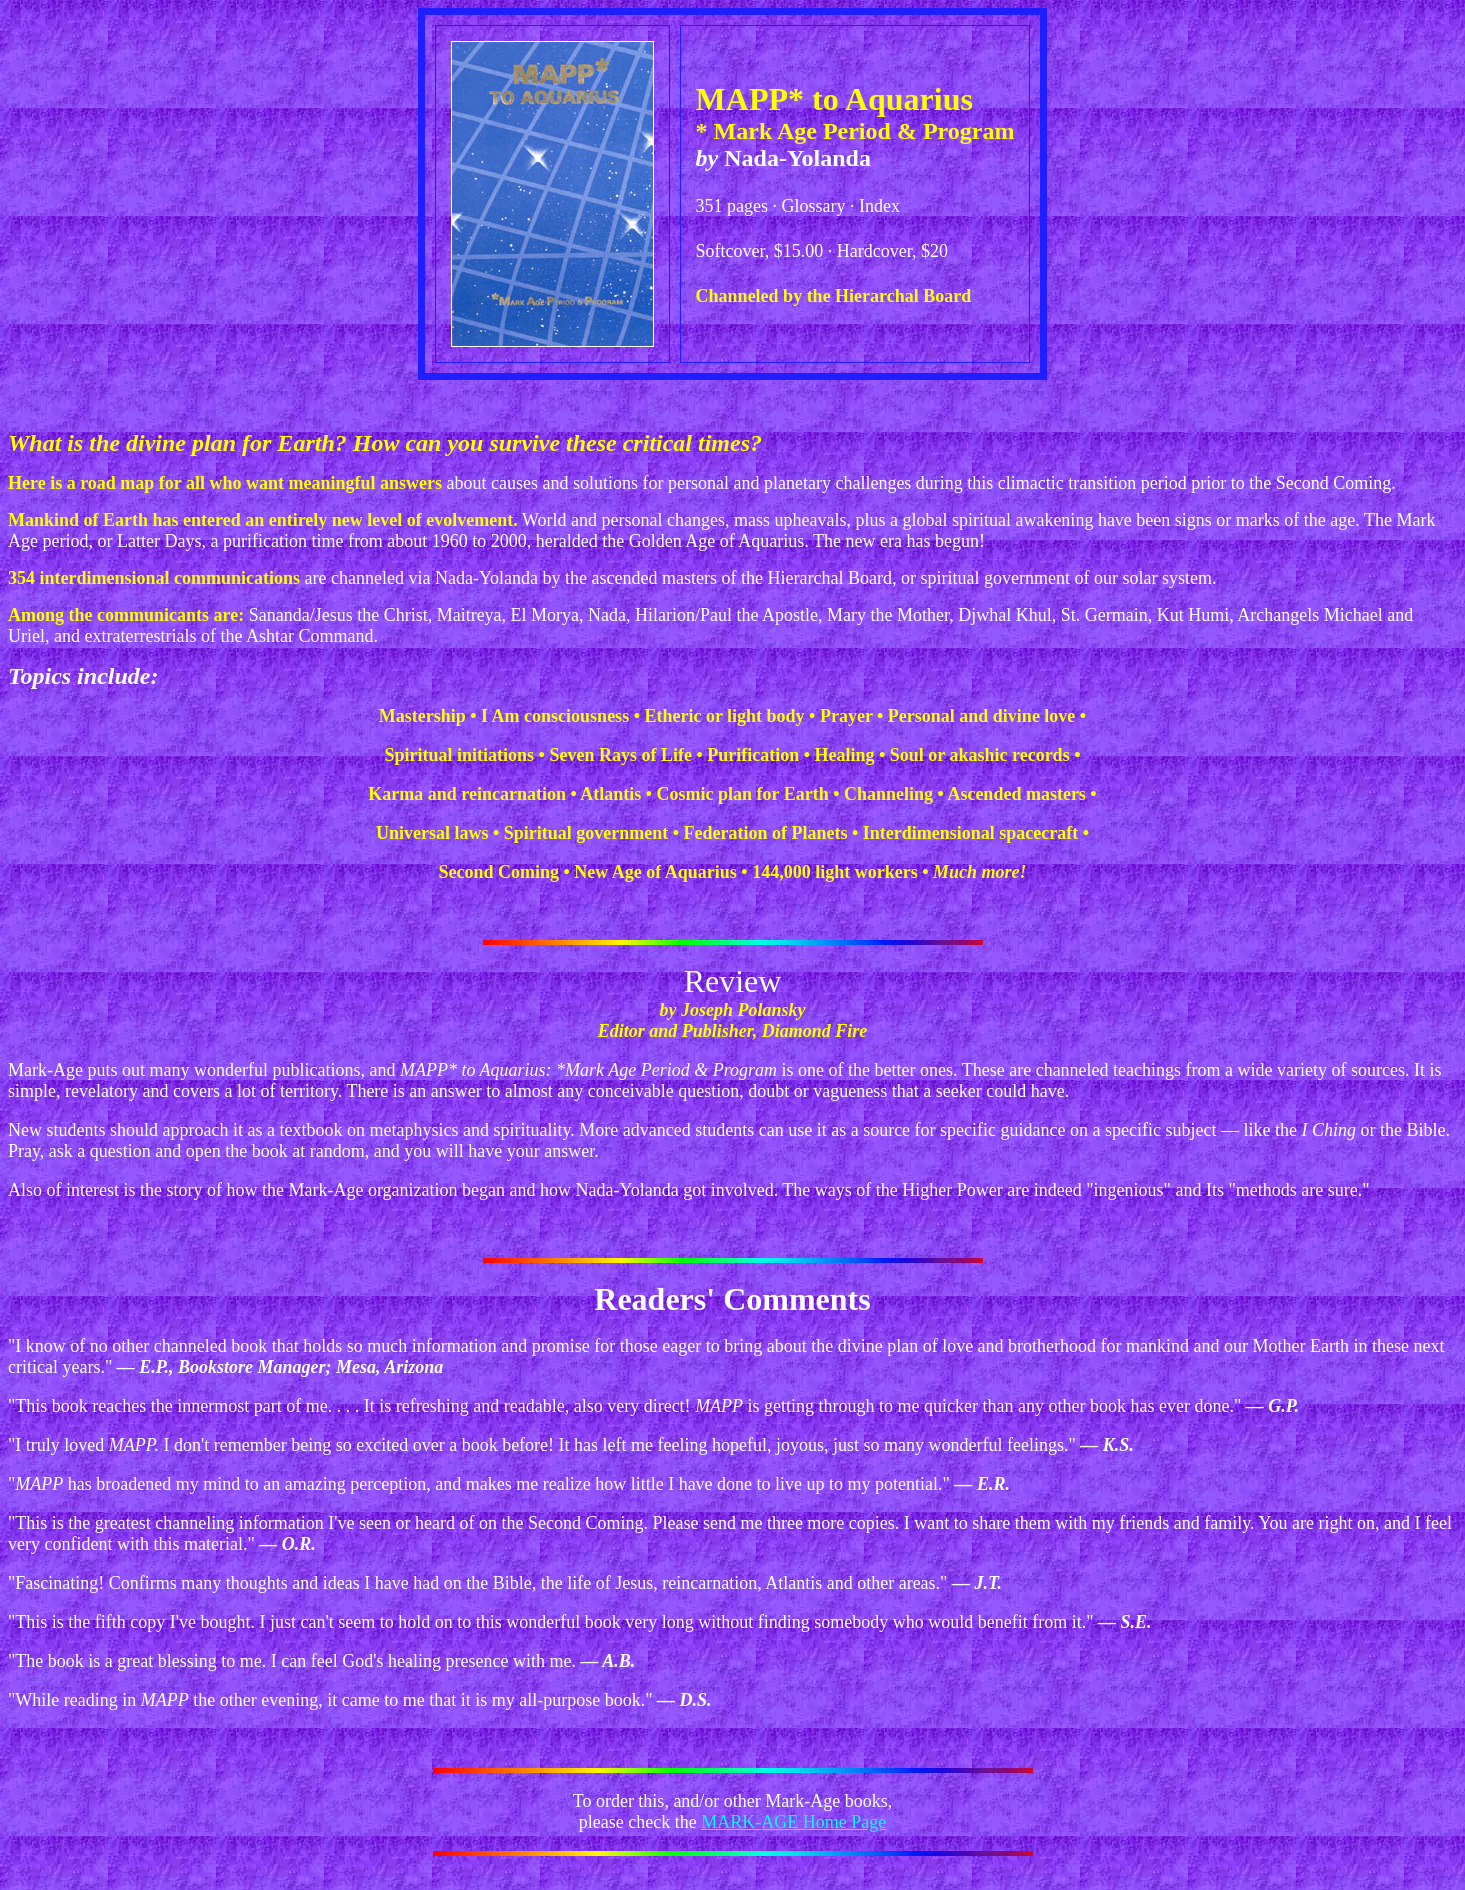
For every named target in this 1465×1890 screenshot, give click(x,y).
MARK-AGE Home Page (793, 1822)
